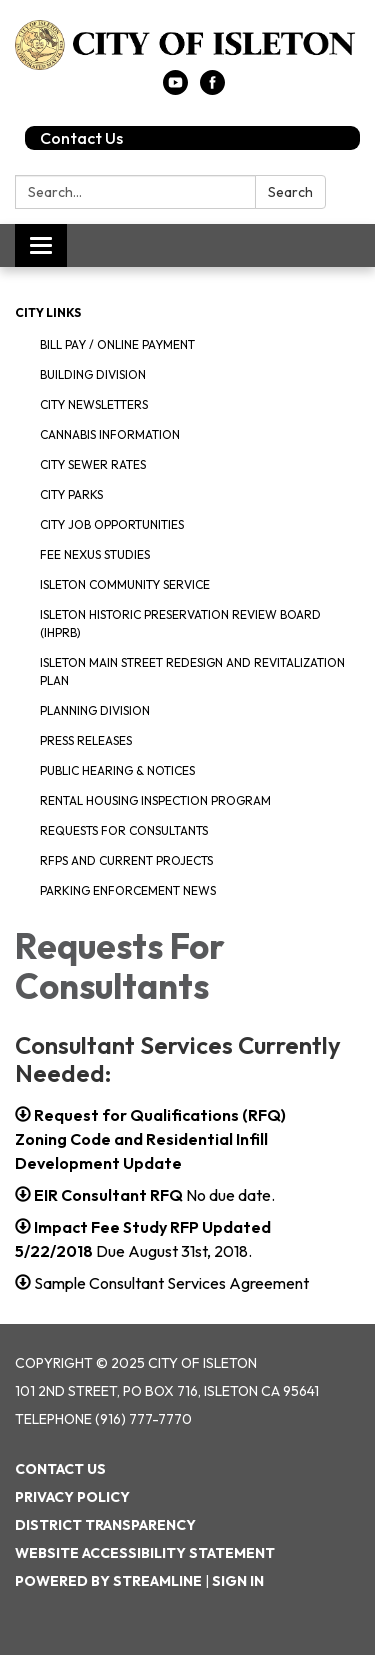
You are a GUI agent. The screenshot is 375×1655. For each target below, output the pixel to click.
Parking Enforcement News (128, 890)
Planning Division (95, 710)
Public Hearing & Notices (117, 770)
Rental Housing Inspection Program (155, 800)
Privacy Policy (72, 1497)
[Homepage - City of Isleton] (187, 45)
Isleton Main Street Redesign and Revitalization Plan (192, 671)
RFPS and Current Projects (126, 860)
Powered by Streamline (108, 1581)
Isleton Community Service (125, 584)
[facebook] (212, 89)
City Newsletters (94, 404)
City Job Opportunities (112, 524)
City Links (48, 312)
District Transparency (105, 1525)
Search (290, 192)
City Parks (71, 494)
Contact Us (81, 138)
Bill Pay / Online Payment (117, 344)
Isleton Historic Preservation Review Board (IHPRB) (180, 623)
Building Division (93, 374)
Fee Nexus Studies (95, 554)
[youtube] (175, 89)
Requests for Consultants (124, 830)
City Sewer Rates (93, 464)
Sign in (238, 1581)
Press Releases (86, 740)
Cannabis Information (110, 434)
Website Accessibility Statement (145, 1553)
